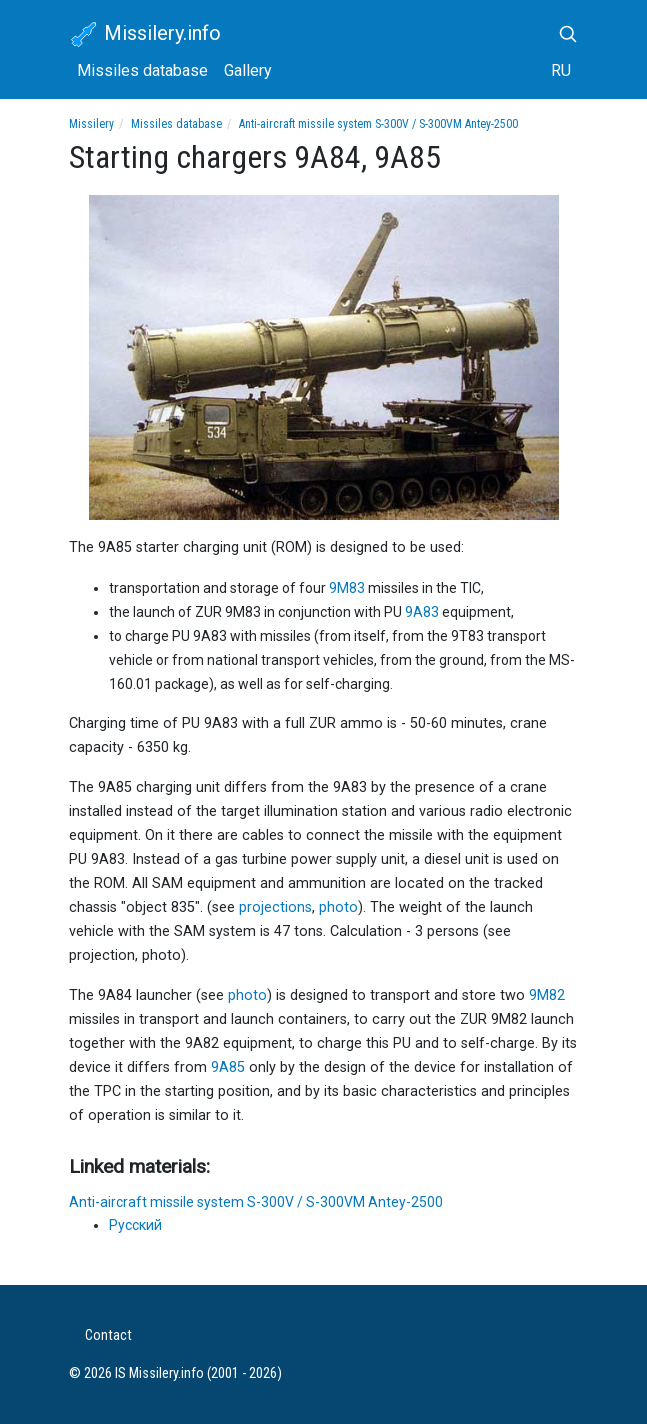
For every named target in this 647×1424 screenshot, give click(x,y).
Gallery (248, 70)
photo (338, 907)
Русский (135, 1225)
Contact (108, 1335)
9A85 (228, 1067)
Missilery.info (145, 35)
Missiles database (142, 70)
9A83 (422, 612)
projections (275, 907)
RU (561, 70)
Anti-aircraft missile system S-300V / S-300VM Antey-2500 (378, 124)
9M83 (347, 588)
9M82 (547, 995)
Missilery (91, 124)
